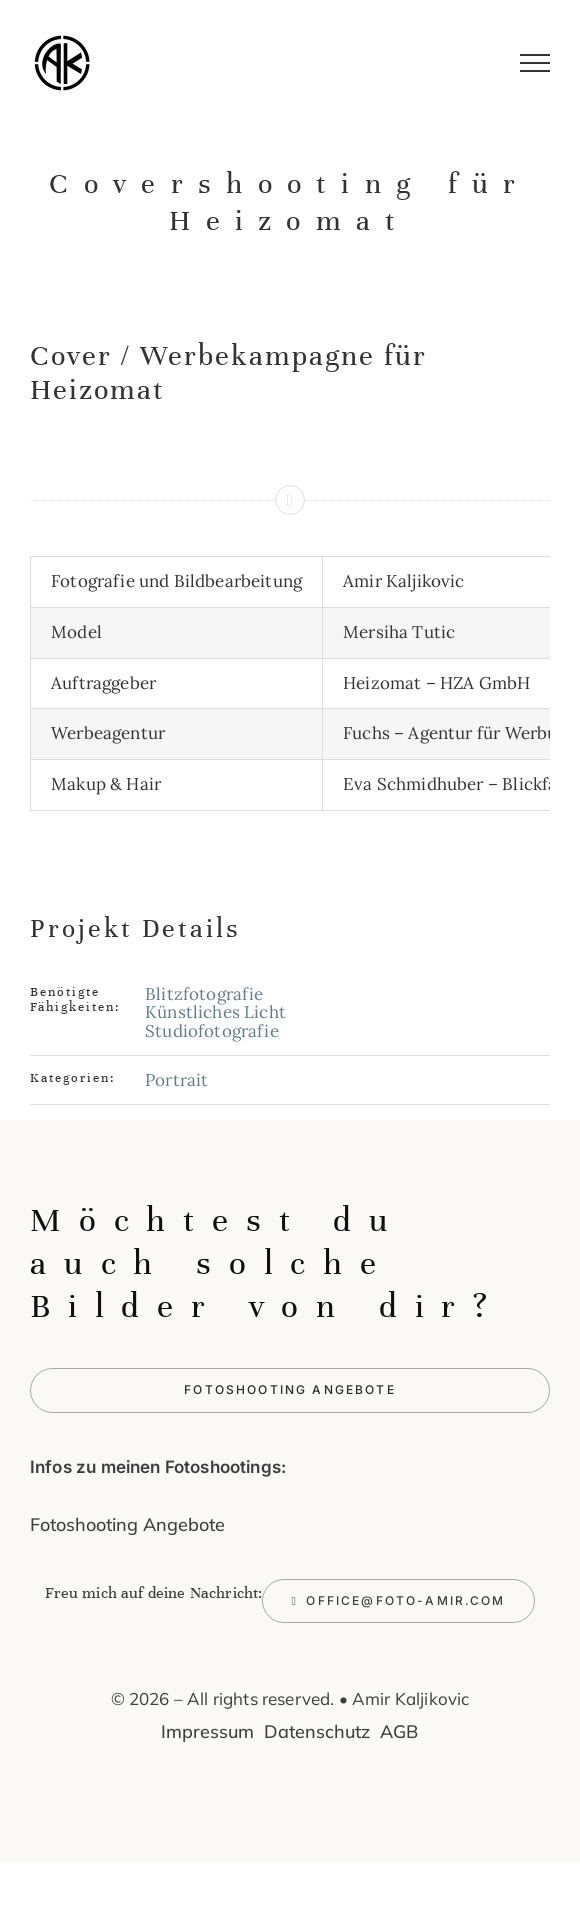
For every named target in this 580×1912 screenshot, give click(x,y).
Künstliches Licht (215, 1012)
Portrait (176, 1080)
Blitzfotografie (204, 994)
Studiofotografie (212, 1031)
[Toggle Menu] (535, 63)
